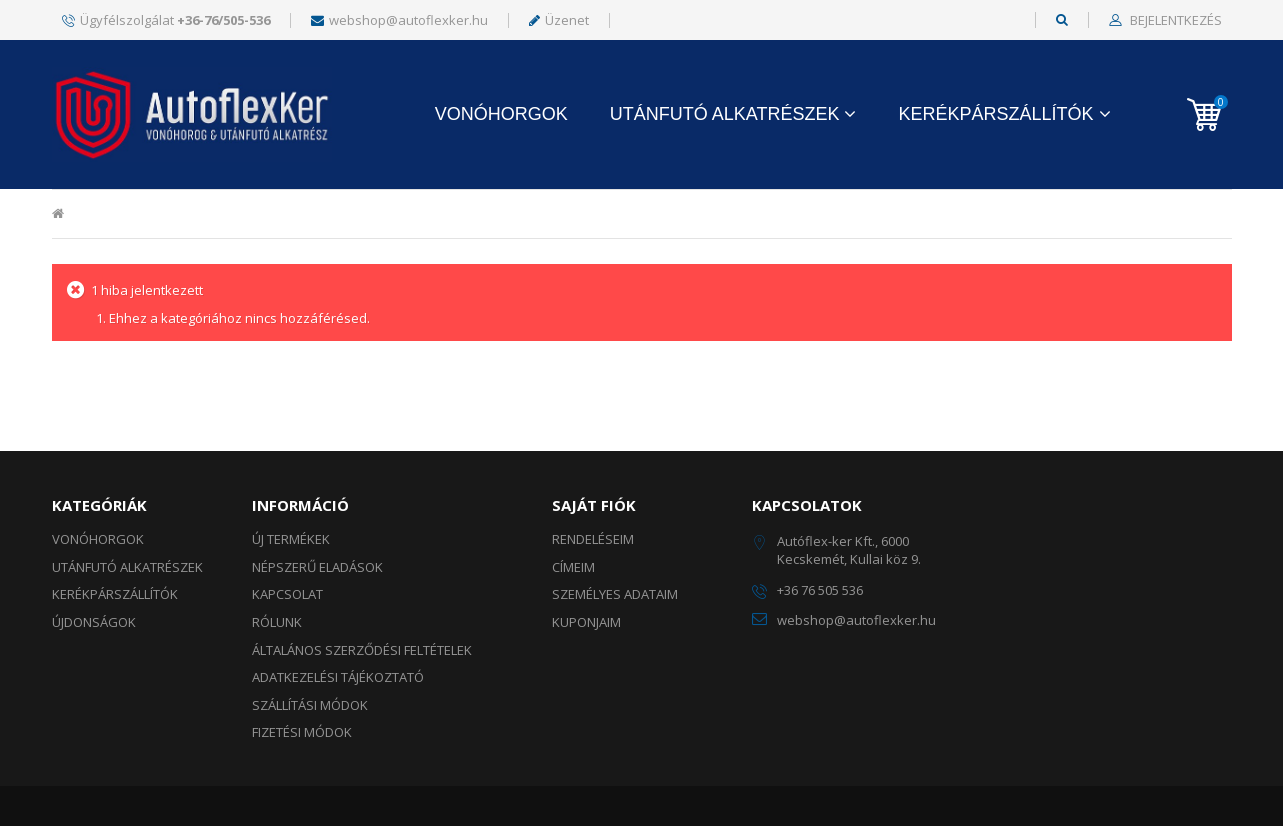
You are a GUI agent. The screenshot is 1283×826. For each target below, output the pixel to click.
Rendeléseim (593, 539)
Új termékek (291, 539)
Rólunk (277, 622)
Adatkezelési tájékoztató (338, 677)
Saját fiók (594, 505)
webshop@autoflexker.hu (399, 20)
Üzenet (559, 20)
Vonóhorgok (501, 114)
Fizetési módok (302, 732)
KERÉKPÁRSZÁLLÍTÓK (995, 114)
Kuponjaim (586, 622)
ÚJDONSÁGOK (94, 622)
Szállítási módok (310, 705)
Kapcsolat (287, 594)
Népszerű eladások (317, 567)
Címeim (573, 567)
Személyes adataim (615, 594)
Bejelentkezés (1174, 21)
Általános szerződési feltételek (362, 650)
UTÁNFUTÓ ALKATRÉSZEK (725, 114)
